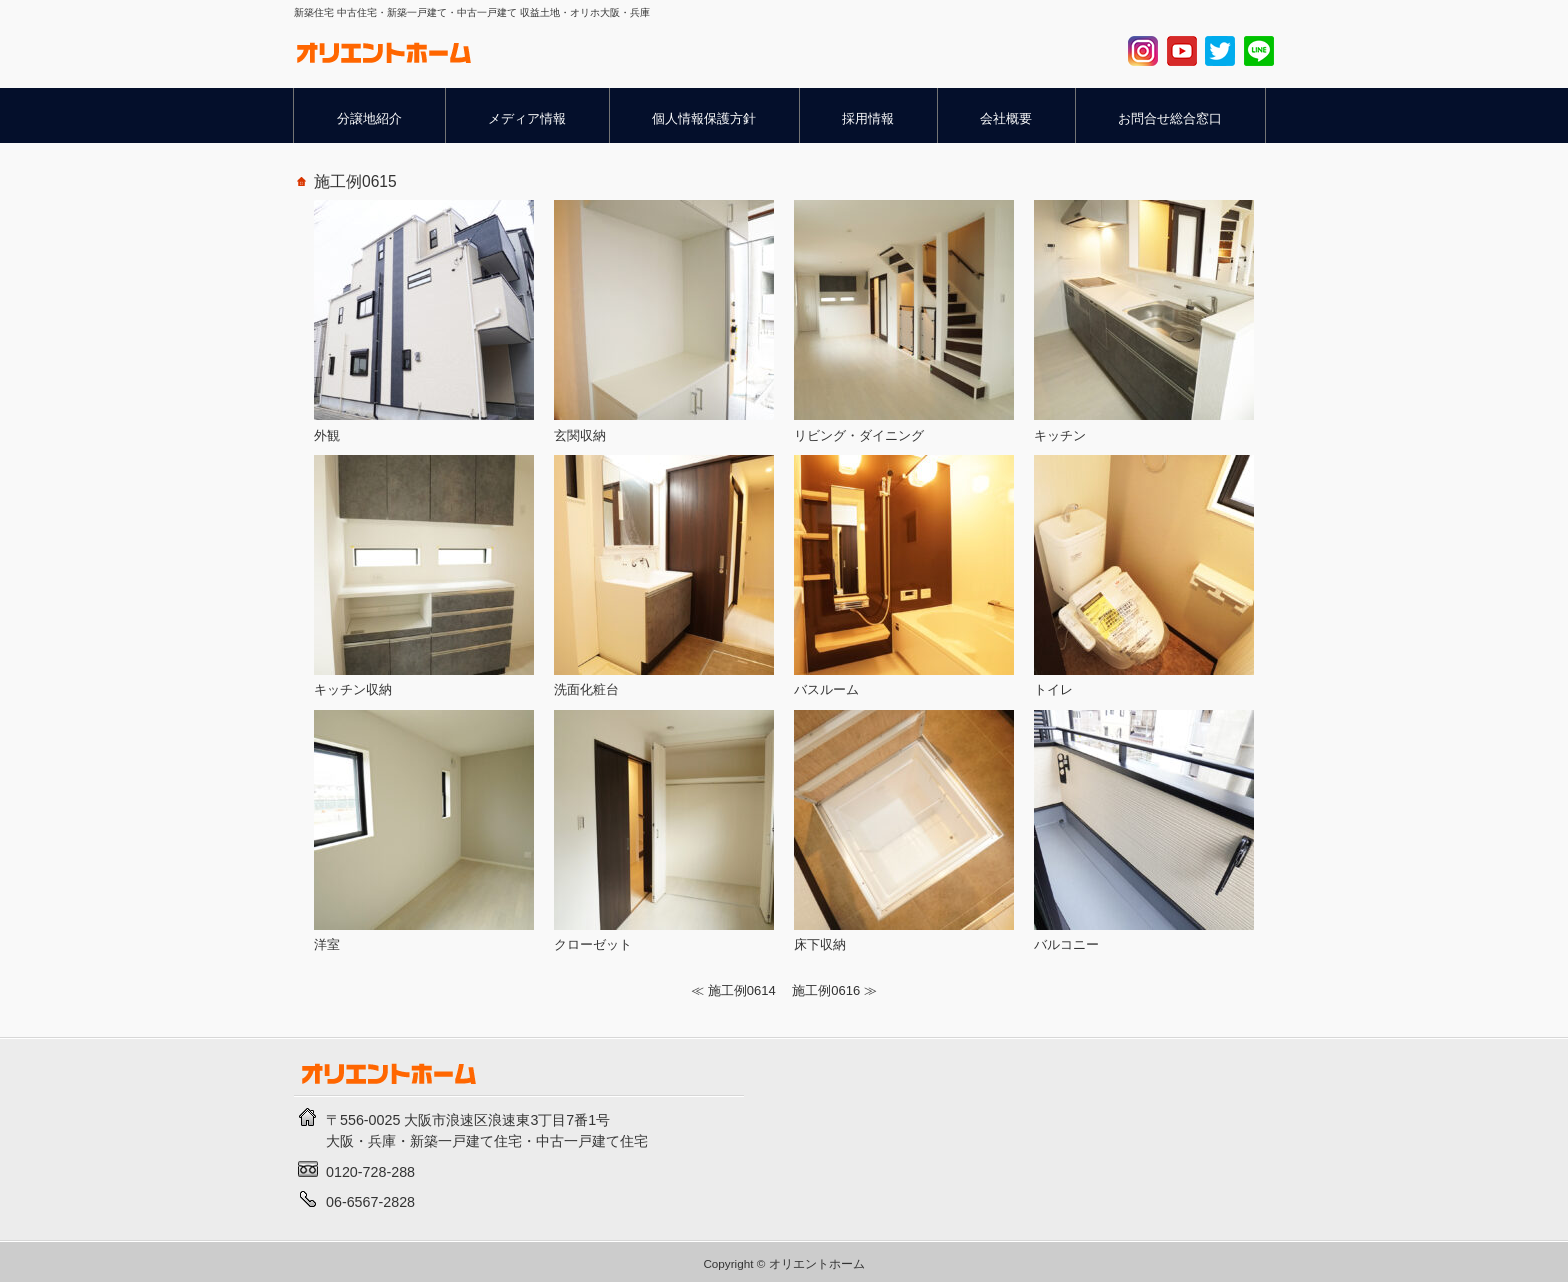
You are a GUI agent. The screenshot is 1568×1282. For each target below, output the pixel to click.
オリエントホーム (817, 1263)
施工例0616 (826, 990)
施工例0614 (742, 990)
